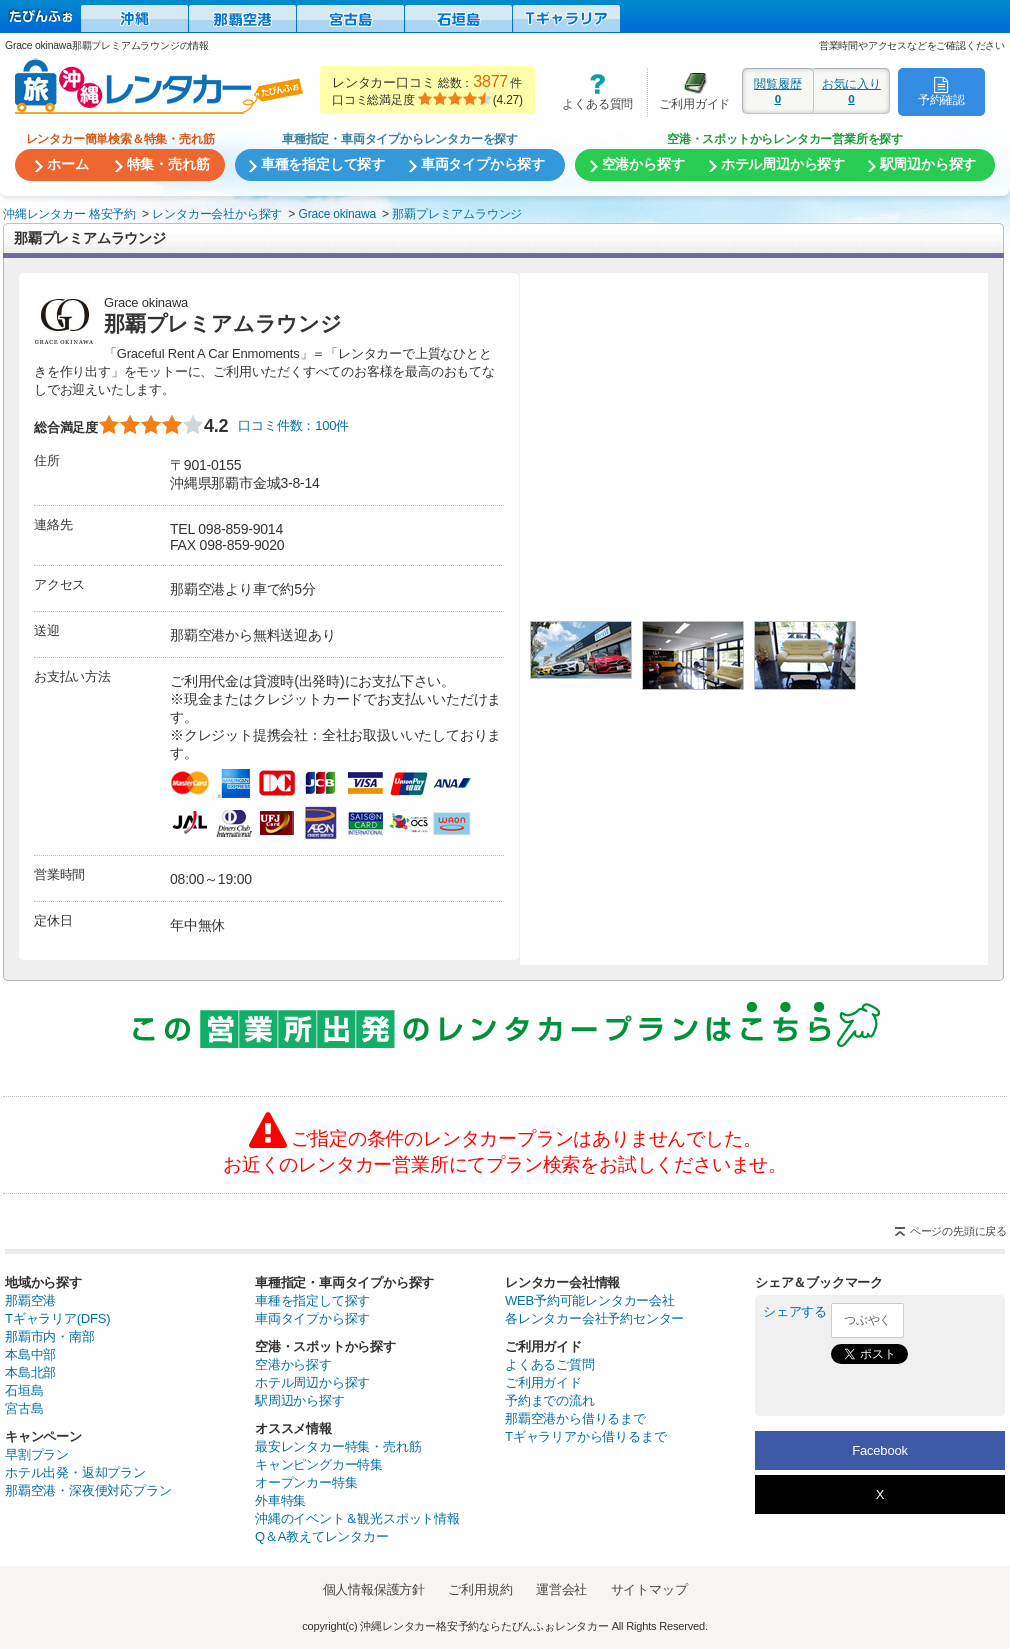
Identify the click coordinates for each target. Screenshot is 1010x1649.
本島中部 (30, 1354)
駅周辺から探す (300, 1400)
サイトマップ (649, 1589)
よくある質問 (591, 91)
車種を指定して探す (312, 1300)
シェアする (795, 1311)
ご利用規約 (480, 1589)
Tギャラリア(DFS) (57, 1318)
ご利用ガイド (689, 91)
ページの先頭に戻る (958, 1231)
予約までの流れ (550, 1400)
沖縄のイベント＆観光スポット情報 (357, 1518)
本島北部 (30, 1372)
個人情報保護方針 (374, 1589)
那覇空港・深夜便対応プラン (88, 1490)
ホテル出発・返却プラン (75, 1472)
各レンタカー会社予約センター (594, 1318)
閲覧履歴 (778, 91)
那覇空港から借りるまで (575, 1418)
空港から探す (293, 1364)
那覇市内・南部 (50, 1336)
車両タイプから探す (312, 1318)
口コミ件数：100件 (293, 425)
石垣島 (24, 1390)
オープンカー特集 (306, 1482)
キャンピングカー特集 (319, 1464)
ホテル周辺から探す (312, 1382)
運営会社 (561, 1589)
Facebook (880, 1450)
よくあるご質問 (550, 1364)
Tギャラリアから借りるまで (585, 1436)
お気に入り (851, 91)
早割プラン (37, 1454)
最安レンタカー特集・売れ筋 (338, 1446)
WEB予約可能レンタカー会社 (590, 1300)
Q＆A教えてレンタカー (322, 1536)
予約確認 (941, 91)
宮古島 (24, 1408)
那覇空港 (30, 1300)
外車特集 (280, 1500)
